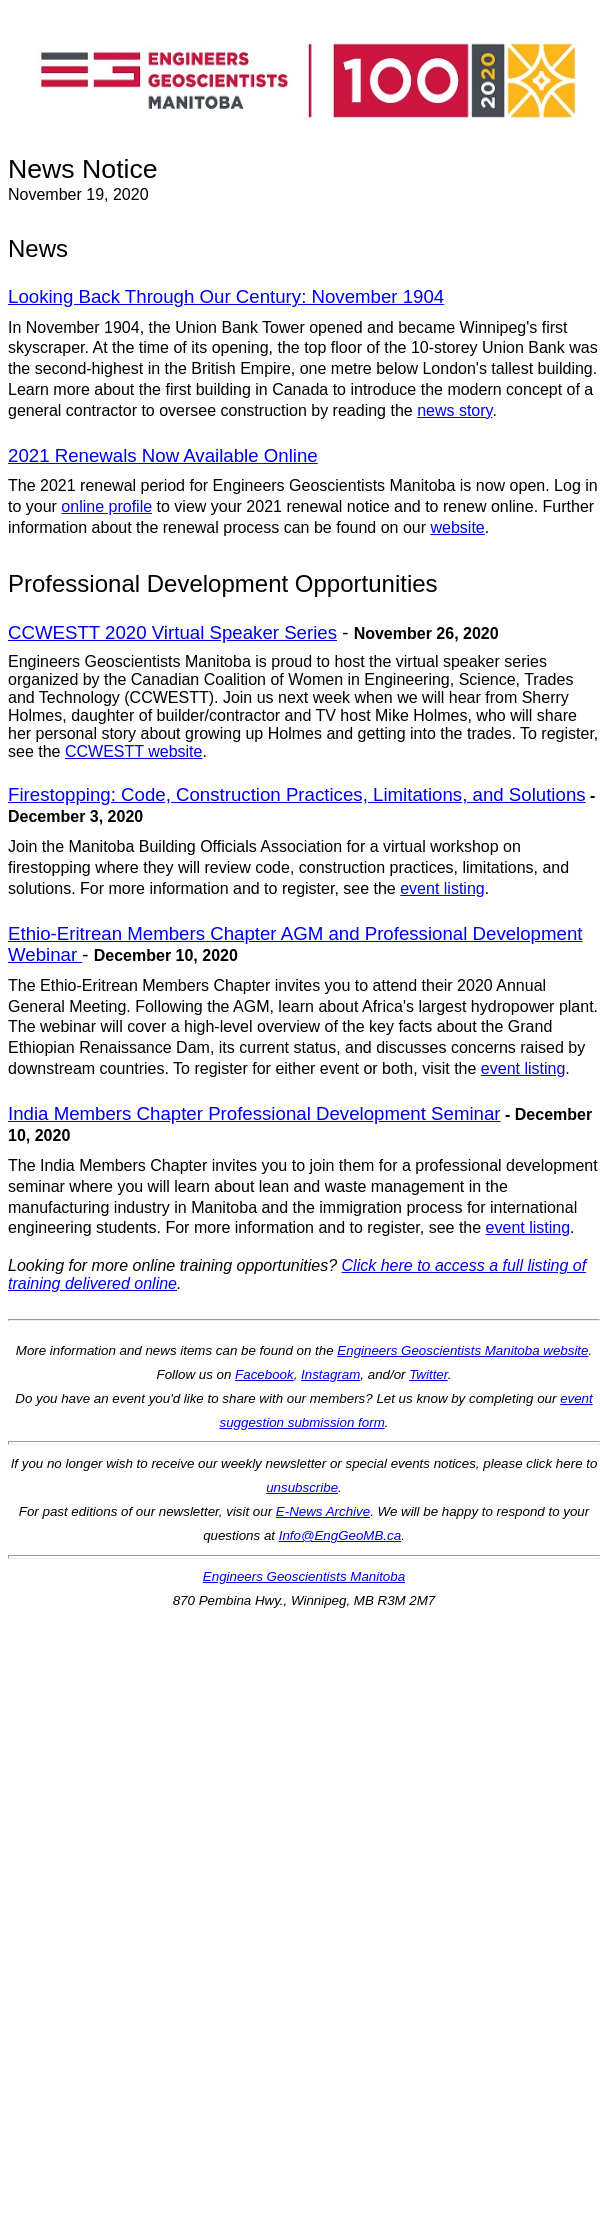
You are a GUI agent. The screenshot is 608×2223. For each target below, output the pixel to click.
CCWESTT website (134, 751)
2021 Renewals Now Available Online (163, 455)
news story (454, 410)
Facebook (264, 1374)
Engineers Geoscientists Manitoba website (462, 1350)
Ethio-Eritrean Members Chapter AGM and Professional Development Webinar (295, 944)
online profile (106, 506)
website (458, 527)
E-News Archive (323, 1511)
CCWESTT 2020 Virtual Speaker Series (172, 632)
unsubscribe (302, 1487)
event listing (442, 888)
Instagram (330, 1374)
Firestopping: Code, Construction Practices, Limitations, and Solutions (297, 794)
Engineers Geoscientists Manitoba (304, 1576)
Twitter (428, 1374)
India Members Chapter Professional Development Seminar (254, 1113)
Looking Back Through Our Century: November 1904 (226, 296)
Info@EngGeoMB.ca (340, 1535)
